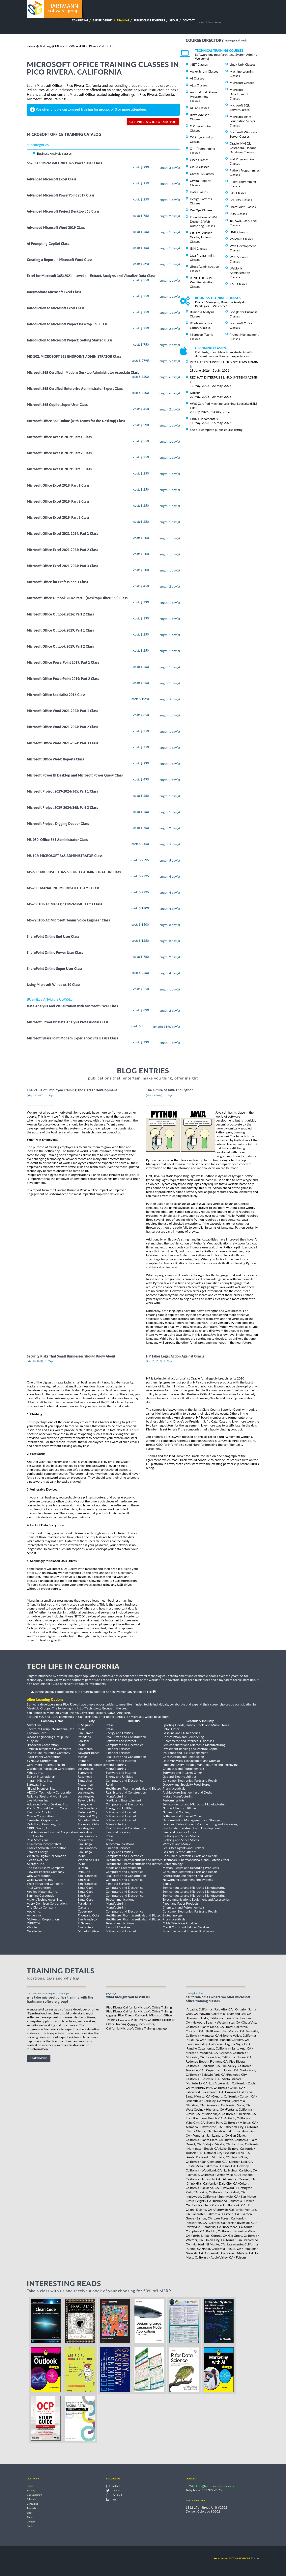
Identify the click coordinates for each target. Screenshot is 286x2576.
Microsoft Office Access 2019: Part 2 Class (59, 453)
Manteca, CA (210, 2035)
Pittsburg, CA (195, 2039)
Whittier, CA (194, 2240)
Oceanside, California (220, 2253)
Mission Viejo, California (218, 2114)
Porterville (193, 2227)
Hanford (198, 2244)
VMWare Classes (241, 239)
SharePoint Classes (243, 207)
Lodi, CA (247, 2161)
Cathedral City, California (240, 2126)
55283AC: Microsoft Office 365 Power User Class (64, 163)
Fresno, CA (227, 2166)
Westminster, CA (228, 2022)
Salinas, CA (204, 2218)
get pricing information (153, 122)
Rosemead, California (237, 2227)
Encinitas (192, 2118)
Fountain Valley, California (204, 2044)
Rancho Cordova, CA (234, 2039)
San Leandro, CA (217, 2135)
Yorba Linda (200, 2235)
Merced (191, 2052)
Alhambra (229, 2179)
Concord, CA (194, 2031)
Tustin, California (236, 2140)
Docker (195, 392)
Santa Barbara (232, 2079)
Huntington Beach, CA (202, 2148)
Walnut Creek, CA (237, 2153)
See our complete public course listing (216, 429)
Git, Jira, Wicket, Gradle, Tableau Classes (201, 237)
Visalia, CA (222, 2144)
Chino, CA (194, 2248)
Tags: (51, 1095)
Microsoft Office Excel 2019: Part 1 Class (58, 485)
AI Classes (197, 78)
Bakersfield (193, 2100)
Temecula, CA (211, 2179)
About (173, 20)
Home (31, 46)
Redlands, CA (211, 2066)
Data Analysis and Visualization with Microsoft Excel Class (72, 1006)
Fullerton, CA (247, 2114)
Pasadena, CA (208, 2052)
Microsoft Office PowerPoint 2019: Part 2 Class (63, 679)
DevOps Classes (201, 210)
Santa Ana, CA (241, 2048)
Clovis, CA (193, 2114)
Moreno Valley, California (238, 2035)
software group (232, 2558)
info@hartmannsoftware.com (216, 2486)
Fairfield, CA (230, 2214)
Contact (189, 20)
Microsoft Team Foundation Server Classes (242, 121)
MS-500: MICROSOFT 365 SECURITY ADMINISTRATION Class (74, 872)
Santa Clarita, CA (199, 2131)
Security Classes (241, 200)
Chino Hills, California (201, 2183)
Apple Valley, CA (222, 2257)
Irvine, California (210, 2192)
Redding (212, 2039)
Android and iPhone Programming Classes (203, 96)
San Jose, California (245, 2144)
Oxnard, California (224, 2096)
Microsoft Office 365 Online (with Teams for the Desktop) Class (76, 421)
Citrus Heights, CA (198, 2201)
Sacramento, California (242, 2244)
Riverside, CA (246, 2222)
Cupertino (213, 2070)
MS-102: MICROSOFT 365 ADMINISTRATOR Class (64, 856)
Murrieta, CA (221, 2157)
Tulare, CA (244, 2057)
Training (123, 20)
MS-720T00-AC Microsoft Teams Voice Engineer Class (68, 920)
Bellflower (213, 2031)
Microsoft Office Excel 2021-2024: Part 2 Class (62, 550)
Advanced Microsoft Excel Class (51, 179)
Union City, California (219, 2240)
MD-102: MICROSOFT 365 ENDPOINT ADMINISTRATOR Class (74, 356)
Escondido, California (220, 2057)
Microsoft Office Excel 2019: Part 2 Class (58, 501)
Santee (234, 2161)
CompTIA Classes (202, 173)
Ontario (240, 2009)
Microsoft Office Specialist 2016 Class (56, 695)
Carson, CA (247, 2096)
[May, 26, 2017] (35, 1095)
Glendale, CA (195, 2105)
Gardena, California (232, 2052)
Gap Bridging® (34, 2494)
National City (213, 2153)
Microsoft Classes (242, 82)
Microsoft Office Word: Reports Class (55, 759)
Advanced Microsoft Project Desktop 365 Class (63, 211)
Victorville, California (228, 2209)
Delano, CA (204, 2209)
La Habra (230, 2170)
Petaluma (250, 2248)
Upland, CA (230, 2070)
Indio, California (214, 2248)
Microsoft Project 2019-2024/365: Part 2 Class (62, 807)
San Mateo (248, 2196)
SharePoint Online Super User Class (54, 968)
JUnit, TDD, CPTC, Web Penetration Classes (202, 282)
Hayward (227, 2188)
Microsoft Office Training (46, 99)
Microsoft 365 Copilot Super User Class (57, 405)
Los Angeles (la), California (227, 2083)
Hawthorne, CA (211, 2126)
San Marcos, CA (233, 2031)
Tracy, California (236, 2027)
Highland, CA (215, 2109)
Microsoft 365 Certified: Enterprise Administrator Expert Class (75, 388)
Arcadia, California (199, 2009)
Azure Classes (199, 108)
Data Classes (199, 192)
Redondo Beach (197, 2061)
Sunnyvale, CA (228, 2196)
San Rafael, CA (235, 2192)
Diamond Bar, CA (239, 2013)
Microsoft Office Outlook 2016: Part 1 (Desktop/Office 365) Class (77, 598)
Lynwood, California (238, 2092)
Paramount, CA (212, 2092)
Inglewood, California (201, 2196)
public (143, 90)
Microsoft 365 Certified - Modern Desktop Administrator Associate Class (83, 372)
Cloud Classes (199, 167)
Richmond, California (227, 2201)
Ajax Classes (198, 85)
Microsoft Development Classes (239, 94)
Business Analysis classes (54, 153)
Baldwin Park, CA (214, 2074)
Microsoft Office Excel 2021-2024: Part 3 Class (62, 566)
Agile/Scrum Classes (204, 71)
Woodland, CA (212, 2170)
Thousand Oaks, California (204, 2018)
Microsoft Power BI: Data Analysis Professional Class (67, 1022)
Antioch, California (237, 2118)
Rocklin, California (218, 2231)
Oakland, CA (210, 2188)
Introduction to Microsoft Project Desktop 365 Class (67, 324)
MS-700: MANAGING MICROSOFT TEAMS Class (63, 888)
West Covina (194, 2109)
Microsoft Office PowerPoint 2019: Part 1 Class (63, 663)
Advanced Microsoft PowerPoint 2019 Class (60, 195)
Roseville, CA (211, 2079)
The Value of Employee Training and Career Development (72, 1090)
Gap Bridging (102, 20)
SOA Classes (238, 214)
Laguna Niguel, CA (238, 2044)
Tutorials (31, 2508)
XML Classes (238, 284)
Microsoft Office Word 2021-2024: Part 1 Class (62, 711)
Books (30, 2526)
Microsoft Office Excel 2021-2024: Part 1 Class (62, 534)
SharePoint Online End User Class (53, 936)
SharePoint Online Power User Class (55, 952)
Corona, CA (219, 2235)
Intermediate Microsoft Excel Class (54, 292)
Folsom (241, 2257)
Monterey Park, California (209, 2087)
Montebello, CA (197, 2083)
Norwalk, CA (194, 2253)
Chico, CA (236, 2087)
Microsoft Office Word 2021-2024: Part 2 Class (62, 727)
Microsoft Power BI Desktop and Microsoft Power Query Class (75, 775)
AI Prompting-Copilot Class (48, 244)
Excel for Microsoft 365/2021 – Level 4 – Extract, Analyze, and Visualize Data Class (91, 276)
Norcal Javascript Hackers (88, 1712)
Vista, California (234, 2100)
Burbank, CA (236, 2205)
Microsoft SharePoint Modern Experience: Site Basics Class (72, 1038)
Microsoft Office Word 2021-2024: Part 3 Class (62, 743)
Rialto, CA (234, 2248)
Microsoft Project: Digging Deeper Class (58, 824)
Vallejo (208, 2144)
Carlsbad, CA (248, 2170)
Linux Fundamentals (204, 419)
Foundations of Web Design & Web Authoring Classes (204, 221)
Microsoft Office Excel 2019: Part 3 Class (58, 517)
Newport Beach (203, 2022)
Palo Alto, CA (223, 2009)
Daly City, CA (228, 2183)
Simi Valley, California (236, 2066)
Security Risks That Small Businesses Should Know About (71, 1356)
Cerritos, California (222, 2222)
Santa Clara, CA (212, 2140)
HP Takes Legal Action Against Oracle (175, 1356)
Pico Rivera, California (97, 46)
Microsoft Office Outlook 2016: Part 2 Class (60, 614)
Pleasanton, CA (196, 2222)
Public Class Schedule (149, 20)
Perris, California (197, 2157)
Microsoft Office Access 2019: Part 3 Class (59, 469)
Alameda (192, 2126)
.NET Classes (199, 64)
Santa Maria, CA (213, 2027)
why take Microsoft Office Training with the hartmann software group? (60, 1999)
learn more (38, 2058)
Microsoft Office (66, 46)
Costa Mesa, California (202, 2166)
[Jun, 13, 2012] (154, 1361)
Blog (29, 2512)
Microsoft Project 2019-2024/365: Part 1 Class (62, 791)
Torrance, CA (195, 2070)
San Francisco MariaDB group (47, 1712)
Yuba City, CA (195, 2122)
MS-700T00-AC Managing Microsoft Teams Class (64, 904)
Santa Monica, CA (198, 2096)
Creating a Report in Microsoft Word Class (59, 260)
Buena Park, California (221, 2122)
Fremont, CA (219, 2061)
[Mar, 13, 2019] (35, 1361)
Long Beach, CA (212, 2118)
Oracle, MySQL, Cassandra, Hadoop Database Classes (243, 147)
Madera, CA (245, 2253)
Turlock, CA (194, 2153)
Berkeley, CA (212, 2100)
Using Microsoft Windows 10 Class (53, 985)
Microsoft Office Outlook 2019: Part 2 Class (60, 646)
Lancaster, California (206, 2214)
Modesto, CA (195, 2057)
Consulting (80, 20)
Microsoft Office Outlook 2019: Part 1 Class (60, 630)
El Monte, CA (215, 2244)
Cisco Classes (199, 160)
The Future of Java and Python (169, 1090)
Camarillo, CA (212, 2227)
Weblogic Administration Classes (240, 272)
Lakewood (193, 2092)
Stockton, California (226, 2131)
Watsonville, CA (227, 2174)
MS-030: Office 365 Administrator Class (57, 840)
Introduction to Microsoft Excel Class (55, 308)
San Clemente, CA (214, 2161)
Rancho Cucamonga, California (207, 2048)
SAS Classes (238, 193)
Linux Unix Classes (242, 64)
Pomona (198, 2135)
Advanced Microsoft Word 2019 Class (56, 227)
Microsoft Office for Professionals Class (57, 582)
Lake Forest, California (229, 2218)
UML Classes (238, 232)
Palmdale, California (200, 2174)
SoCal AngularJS (119, 1712)
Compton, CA (195, 2231)
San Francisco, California (208, 2205)
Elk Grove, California (243, 2235)
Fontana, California (239, 2109)
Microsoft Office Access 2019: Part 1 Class (59, 437)
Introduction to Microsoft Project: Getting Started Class (69, 340)
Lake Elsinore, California (236, 2148)
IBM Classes (198, 248)
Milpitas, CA (248, 2122)
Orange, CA (247, 2179)
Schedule (31, 2499)
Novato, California (212, 2013)
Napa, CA (243, 2105)
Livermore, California (219, 2105)
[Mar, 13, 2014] (154, 1095)
